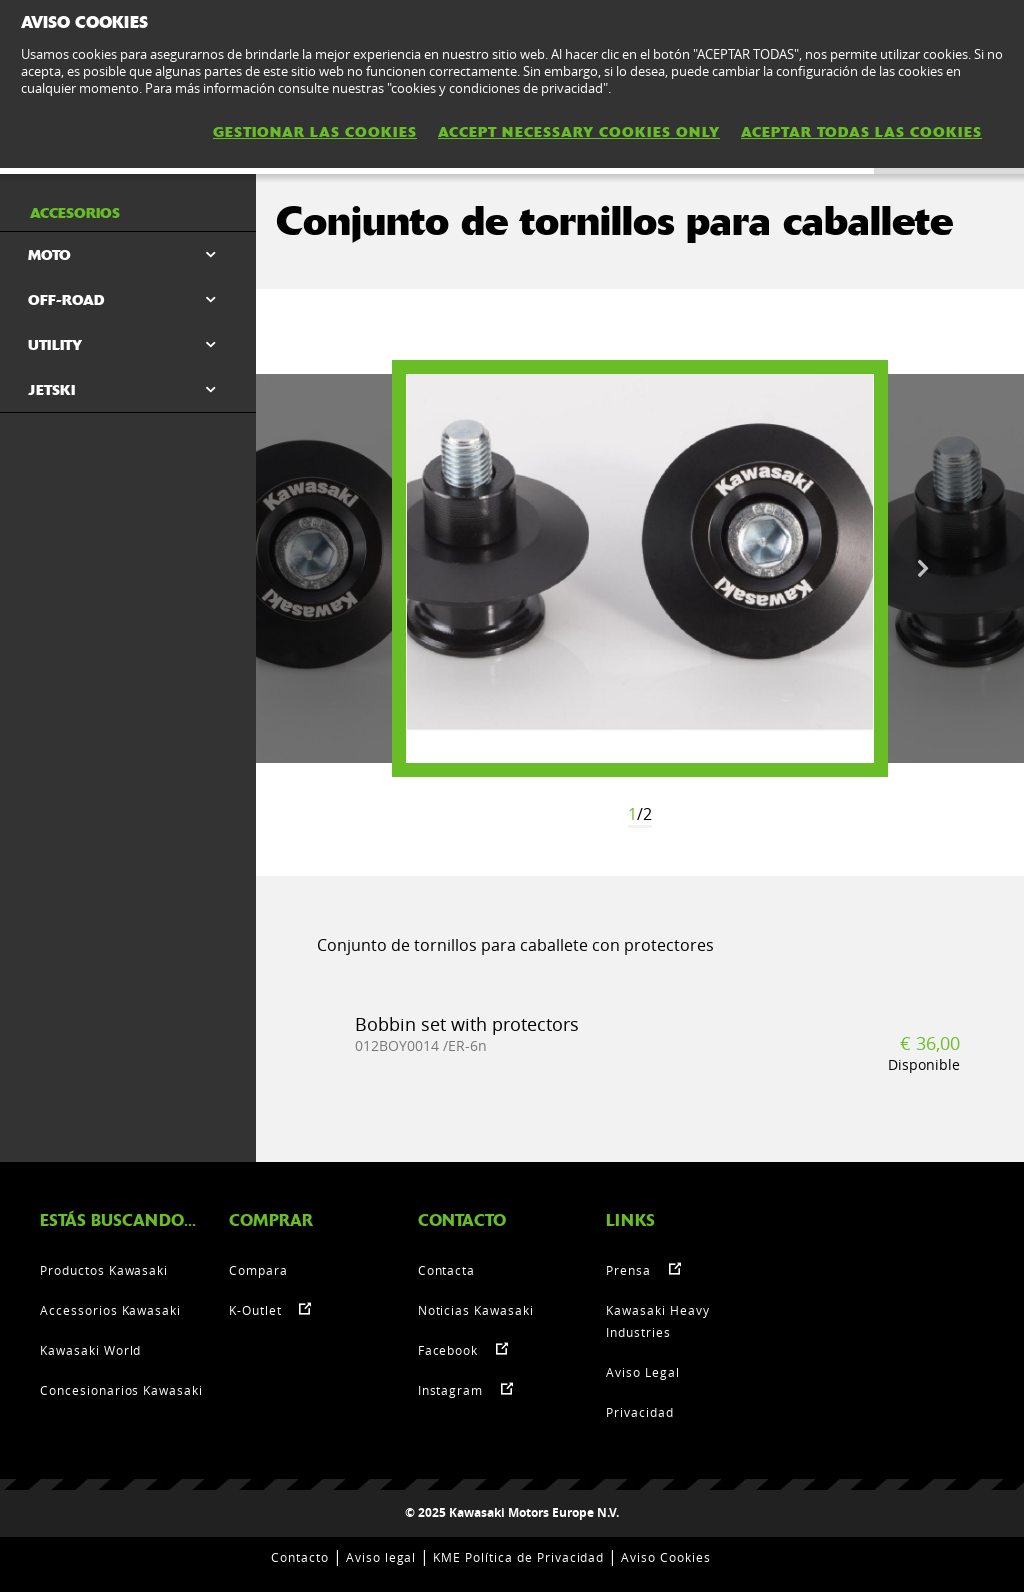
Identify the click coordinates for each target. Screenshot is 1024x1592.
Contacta (447, 1270)
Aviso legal (381, 1557)
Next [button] (923, 569)
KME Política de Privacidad (518, 1557)
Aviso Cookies (665, 1557)
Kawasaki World (90, 1350)
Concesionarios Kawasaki (121, 1390)
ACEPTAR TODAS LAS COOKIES (861, 132)
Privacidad (640, 1412)
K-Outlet (255, 1310)
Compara (258, 1270)
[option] (640, 568)
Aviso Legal (643, 1372)
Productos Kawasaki (104, 1270)
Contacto (300, 1557)
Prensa (628, 1270)
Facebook (448, 1350)
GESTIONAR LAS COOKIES (315, 132)
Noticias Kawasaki (476, 1310)
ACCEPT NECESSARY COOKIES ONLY (579, 132)
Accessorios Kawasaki (110, 1310)
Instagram (451, 1390)
